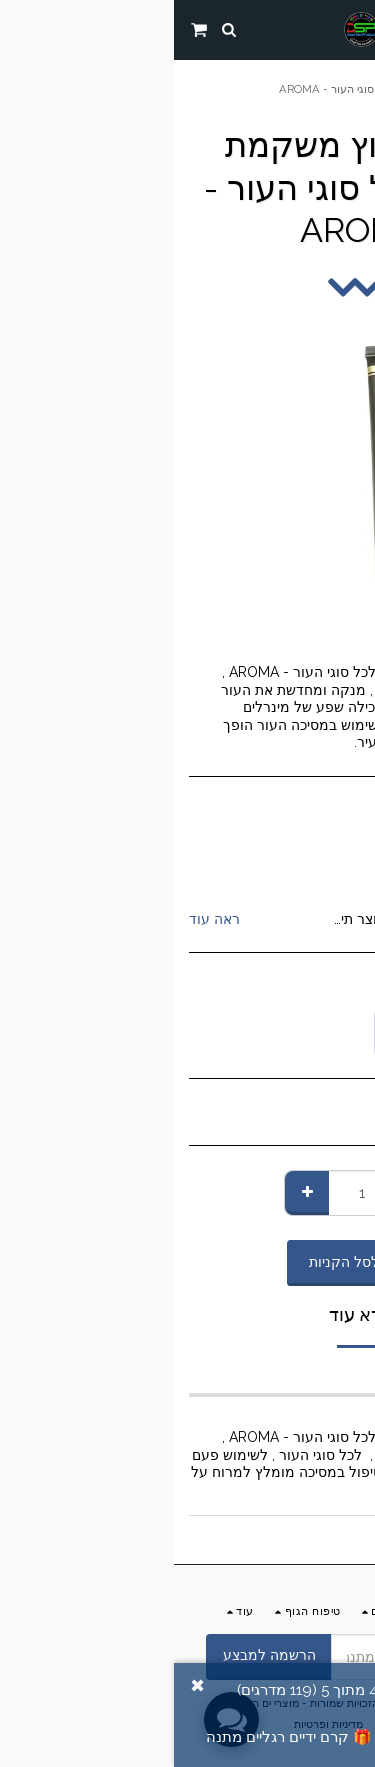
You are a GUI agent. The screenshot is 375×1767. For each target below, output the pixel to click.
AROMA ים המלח (271, 868)
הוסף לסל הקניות (187, 1262)
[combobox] (280, 1032)
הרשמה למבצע (95, 1655)
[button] (353, 29)
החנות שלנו (266, 75)
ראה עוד (40, 919)
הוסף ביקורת (278, 1737)
